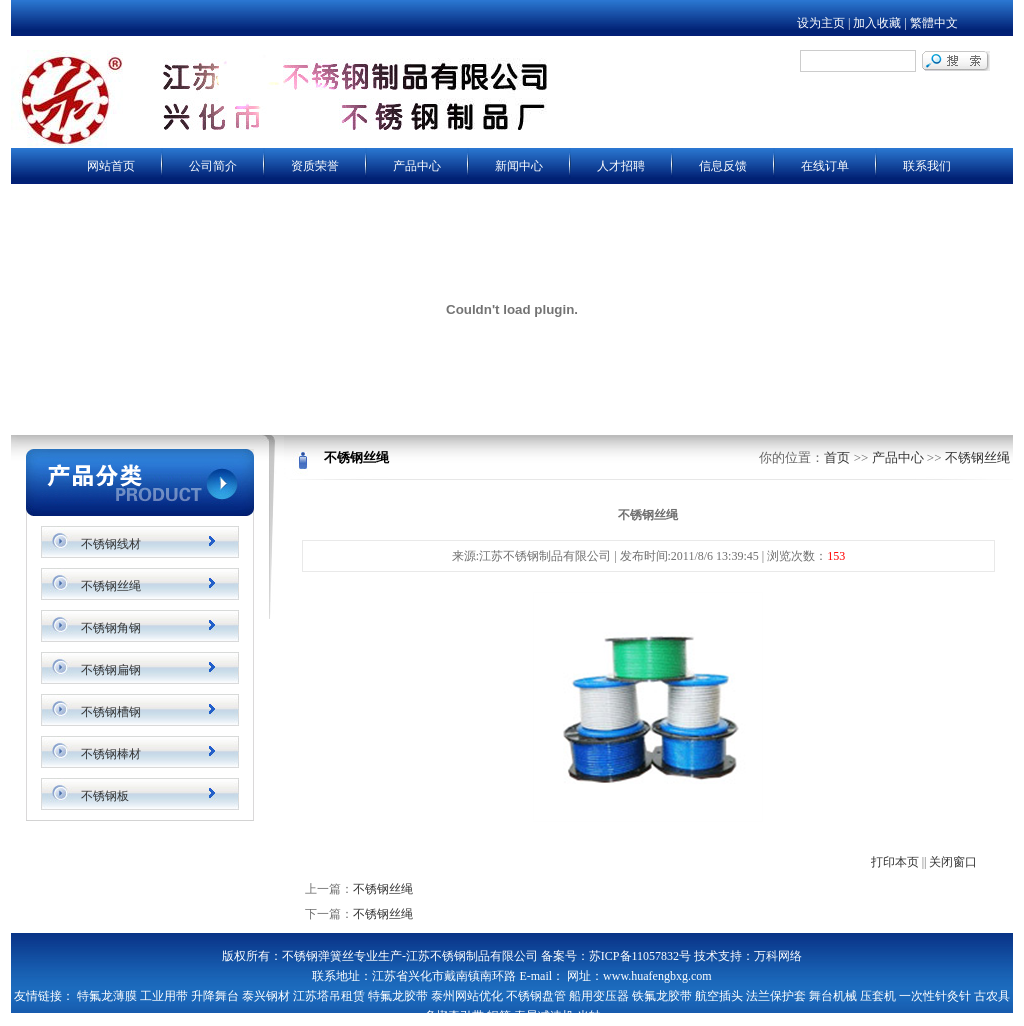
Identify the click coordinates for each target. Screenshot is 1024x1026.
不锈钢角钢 (111, 628)
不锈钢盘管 (536, 996)
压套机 (878, 996)
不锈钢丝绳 (111, 586)
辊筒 (499, 1016)
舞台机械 (833, 996)
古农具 (992, 996)
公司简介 (213, 166)
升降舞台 (215, 996)
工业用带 (164, 996)
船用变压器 (599, 996)
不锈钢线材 (111, 544)
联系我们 (927, 166)
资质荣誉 (315, 166)
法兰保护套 (776, 996)
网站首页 (111, 166)
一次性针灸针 (935, 996)
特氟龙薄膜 (107, 996)
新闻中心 (519, 166)
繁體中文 (934, 23)
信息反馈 (723, 166)
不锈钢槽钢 (111, 712)
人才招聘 (621, 166)
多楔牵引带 (454, 1016)
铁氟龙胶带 (662, 996)
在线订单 (825, 166)
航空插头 (719, 996)
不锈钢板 (105, 796)
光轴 (589, 1016)
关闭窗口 (953, 862)
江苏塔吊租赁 (329, 996)
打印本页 (895, 862)
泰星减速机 (544, 1016)
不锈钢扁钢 (111, 670)
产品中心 (417, 166)
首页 (837, 457)
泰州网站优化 (467, 996)
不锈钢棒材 (111, 754)
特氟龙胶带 (398, 996)
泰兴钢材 (266, 996)
